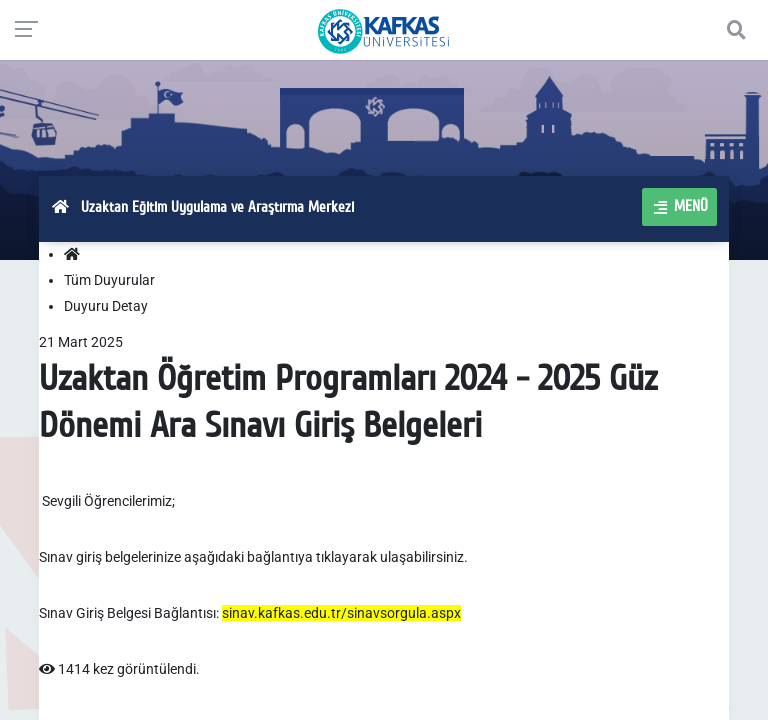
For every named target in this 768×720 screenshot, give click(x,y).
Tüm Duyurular (109, 280)
